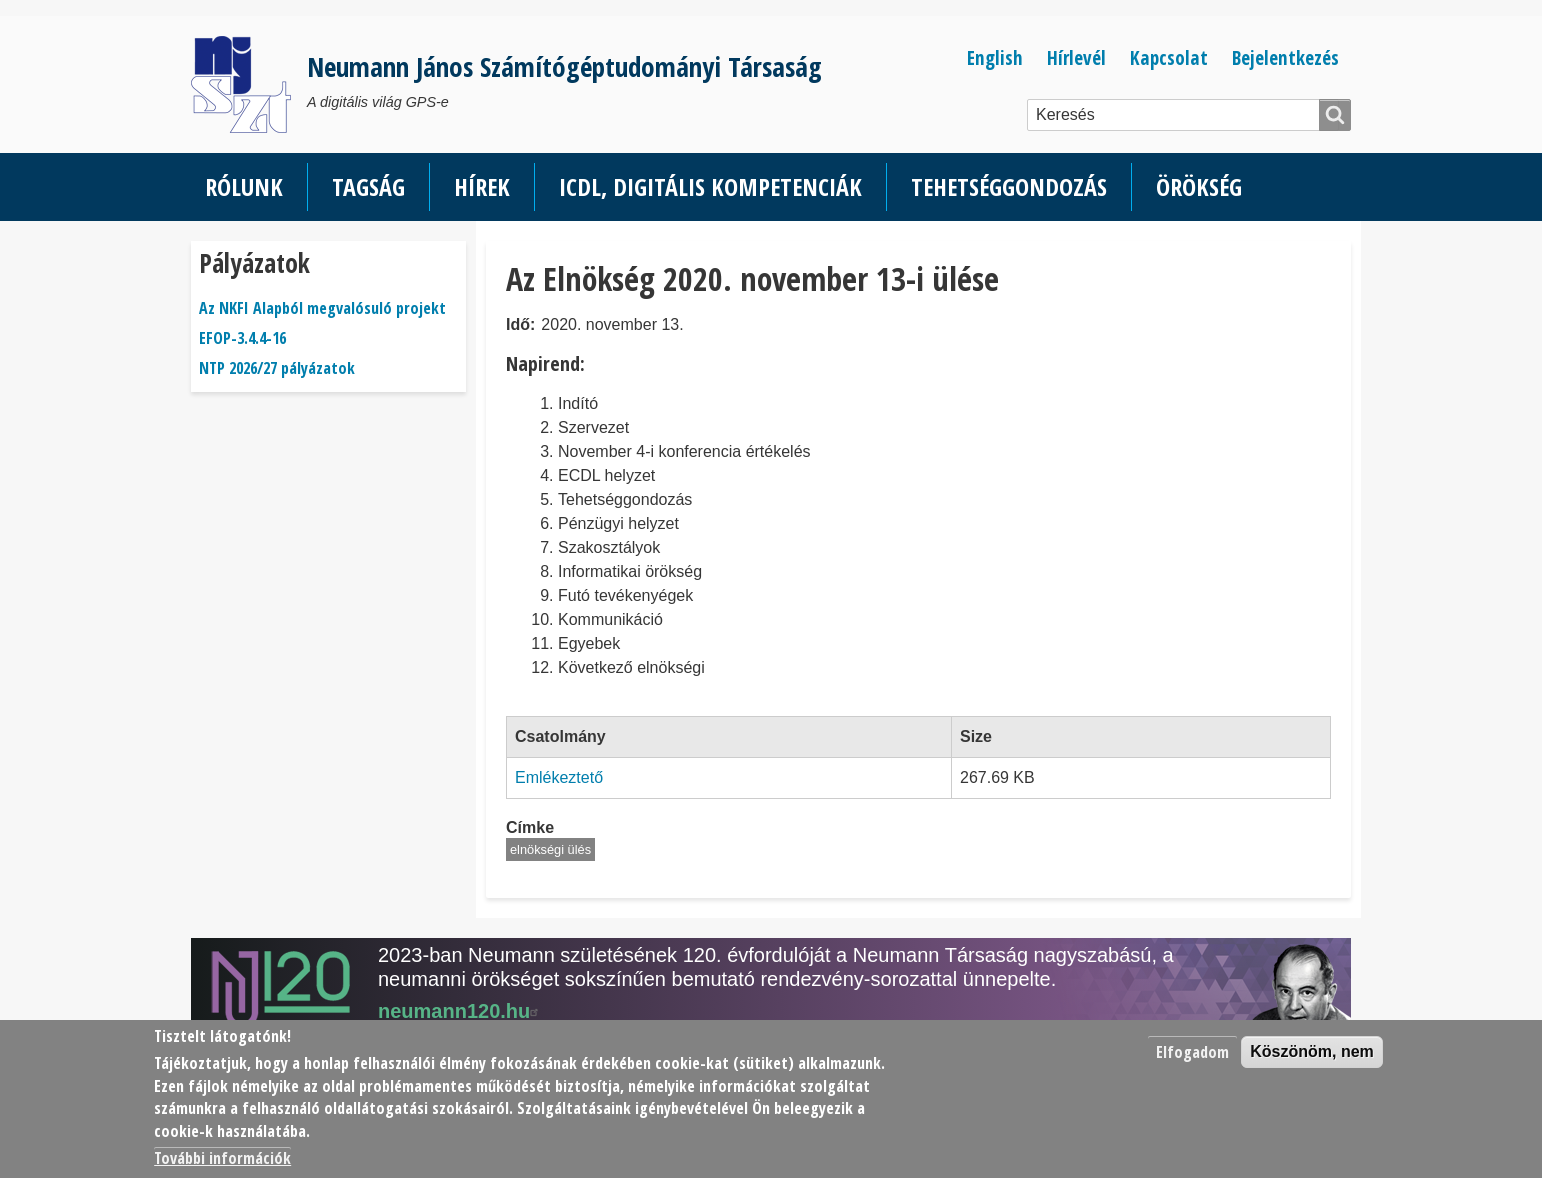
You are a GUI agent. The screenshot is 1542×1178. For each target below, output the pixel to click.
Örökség (1199, 186)
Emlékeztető (559, 777)
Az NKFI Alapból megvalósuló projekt (322, 308)
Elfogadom (1192, 1052)
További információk (222, 1158)
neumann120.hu (461, 1011)
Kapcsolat (1169, 57)
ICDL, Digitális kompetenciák (710, 186)
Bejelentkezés (1285, 57)
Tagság (368, 186)
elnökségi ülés (550, 849)
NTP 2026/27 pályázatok (277, 368)
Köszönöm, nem (1312, 1051)
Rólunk (244, 186)
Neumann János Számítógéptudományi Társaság (564, 66)
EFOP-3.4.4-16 (242, 338)
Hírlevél (1076, 57)
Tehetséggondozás (1009, 186)
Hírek (482, 186)
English (995, 57)
